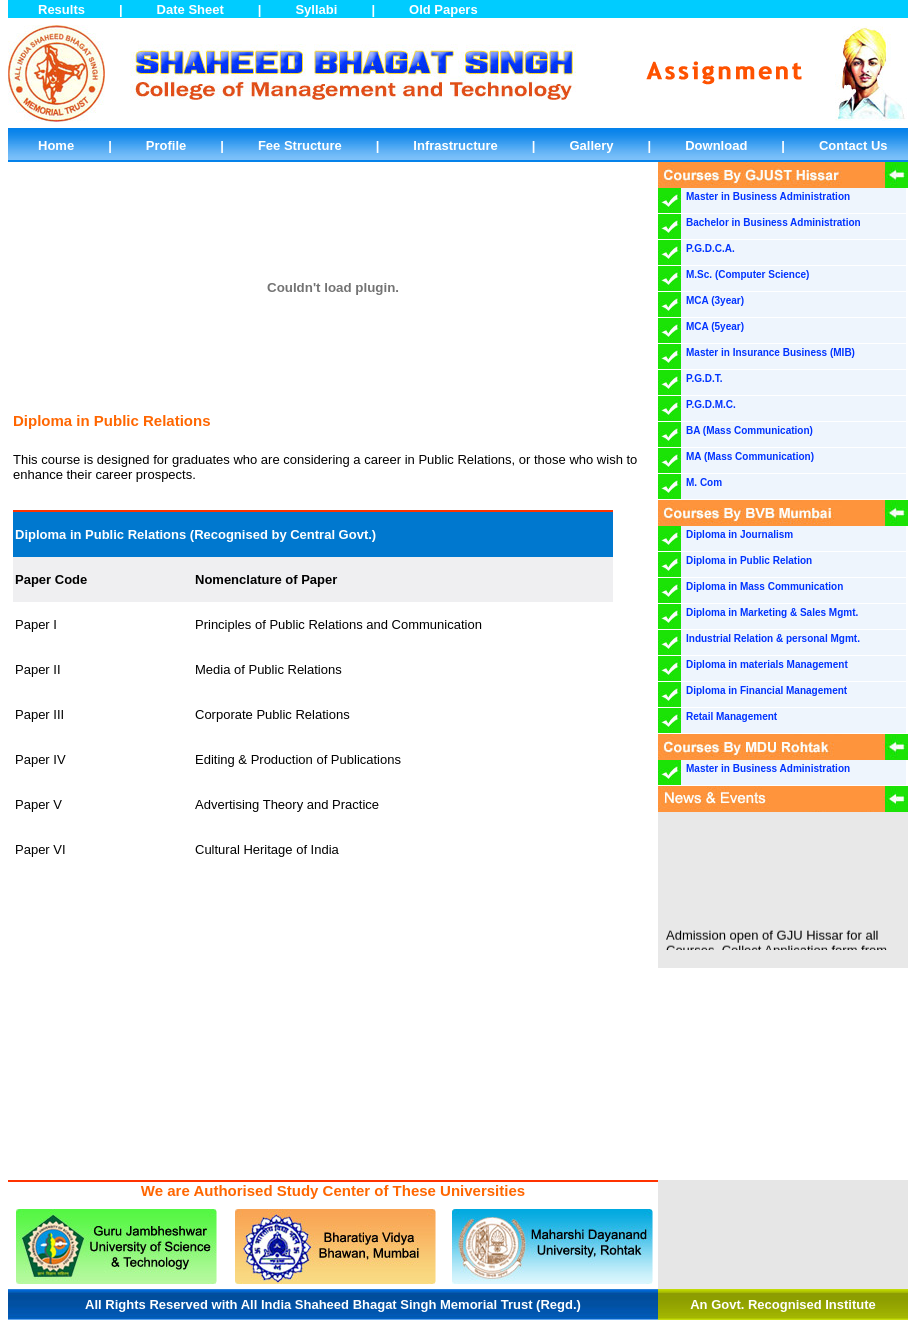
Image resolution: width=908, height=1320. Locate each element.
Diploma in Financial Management (766, 690)
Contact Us (853, 145)
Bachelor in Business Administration (773, 222)
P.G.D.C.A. (710, 248)
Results (61, 9)
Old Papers (443, 9)
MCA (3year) (715, 300)
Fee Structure (300, 145)
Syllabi (316, 9)
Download (716, 145)
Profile (166, 145)
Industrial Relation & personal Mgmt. (773, 638)
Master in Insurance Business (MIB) (770, 352)
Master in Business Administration (768, 196)
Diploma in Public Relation (749, 560)
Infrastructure (455, 145)
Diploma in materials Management (767, 664)
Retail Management (731, 716)
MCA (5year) (715, 326)
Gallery (592, 145)
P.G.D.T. (704, 378)
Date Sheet (190, 9)
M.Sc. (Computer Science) (747, 274)
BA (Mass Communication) (749, 430)
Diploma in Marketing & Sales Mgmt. (772, 612)
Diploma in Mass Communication (764, 586)
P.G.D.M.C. (711, 404)
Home (56, 145)
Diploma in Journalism (739, 534)
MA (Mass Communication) (750, 456)
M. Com (704, 482)
